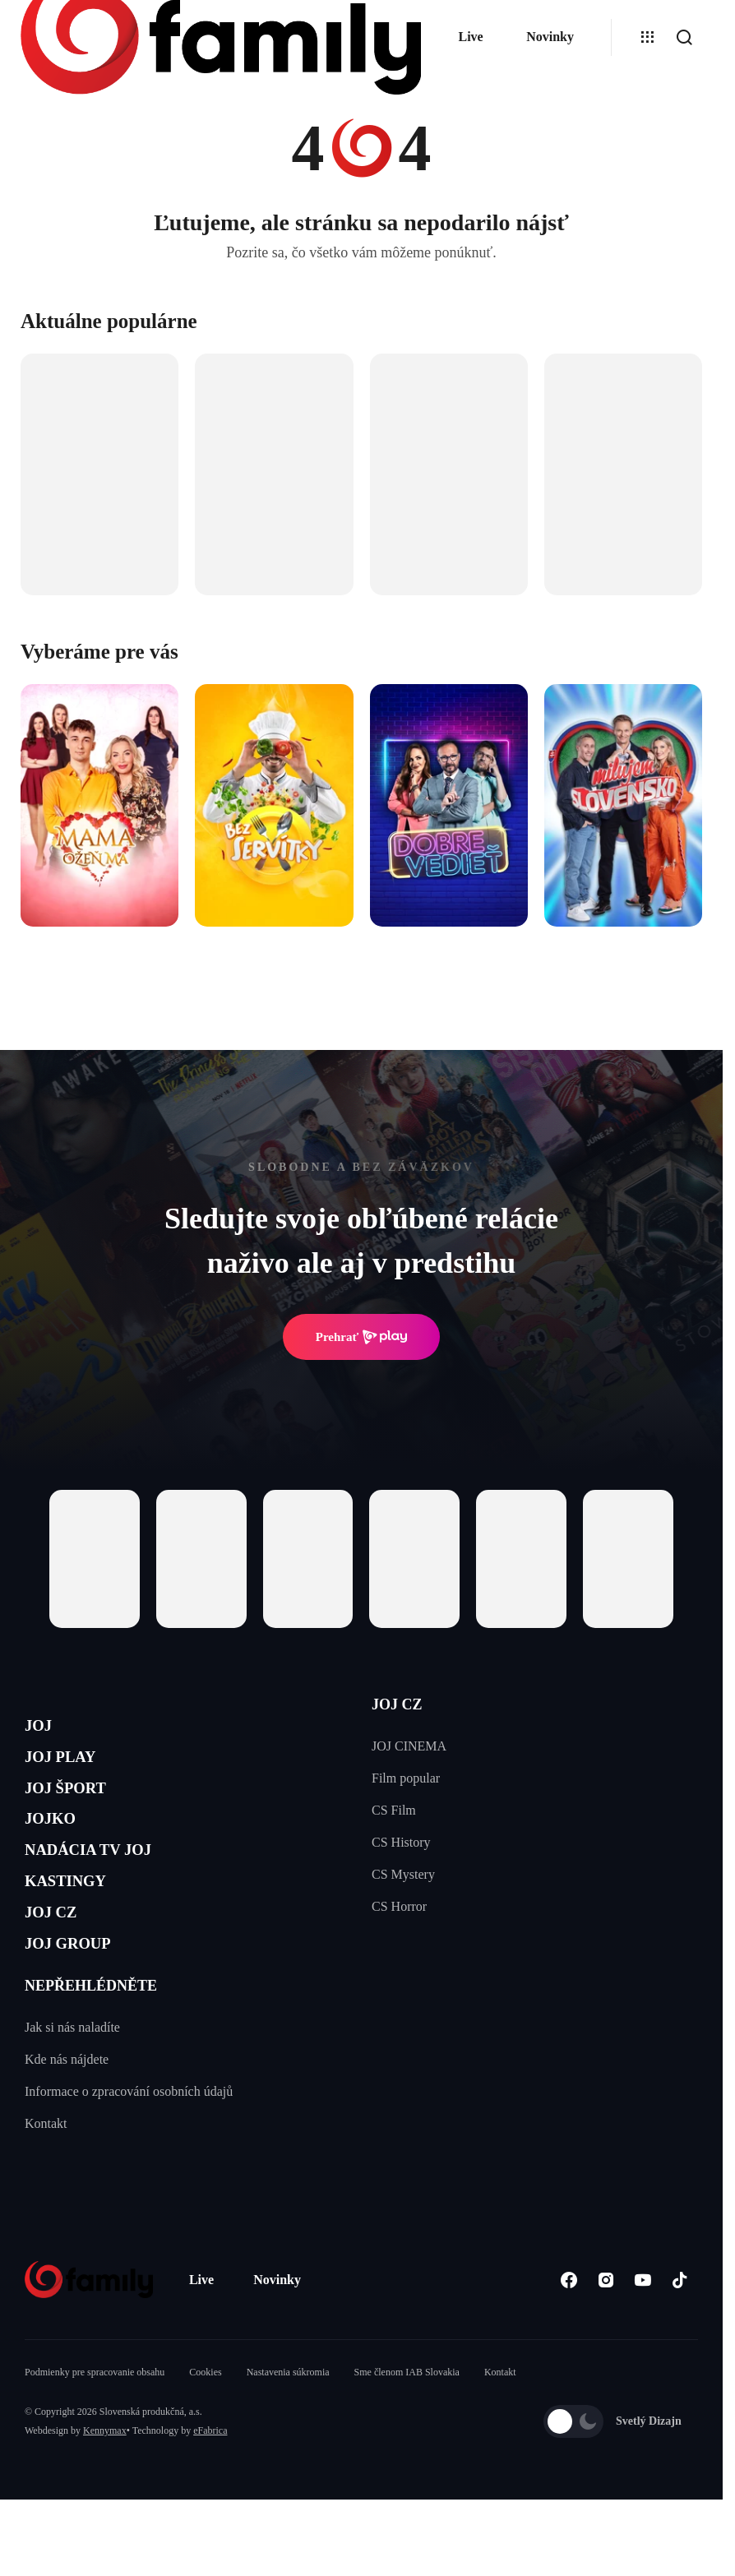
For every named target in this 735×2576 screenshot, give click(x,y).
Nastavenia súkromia (288, 2436)
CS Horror (399, 1906)
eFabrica (210, 2494)
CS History (401, 1842)
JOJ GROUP (83, 2002)
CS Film (394, 1810)
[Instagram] (605, 2343)
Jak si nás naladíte (72, 2091)
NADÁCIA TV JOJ (110, 1886)
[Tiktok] (679, 2343)
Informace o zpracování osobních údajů (129, 2155)
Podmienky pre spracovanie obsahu (94, 2436)
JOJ (43, 1729)
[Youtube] (642, 2343)
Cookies (205, 2436)
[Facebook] (568, 2343)
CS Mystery (403, 1874)
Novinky (550, 37)
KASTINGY (79, 1924)
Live (470, 37)
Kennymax (105, 2494)
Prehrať (362, 1337)
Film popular (406, 1778)
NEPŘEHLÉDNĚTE (91, 2050)
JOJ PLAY (72, 1768)
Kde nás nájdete (67, 2123)
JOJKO (59, 1846)
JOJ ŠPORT (79, 1808)
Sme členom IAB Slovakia (407, 2436)
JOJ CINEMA (409, 1746)
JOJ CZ (60, 1964)
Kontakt (46, 2187)
